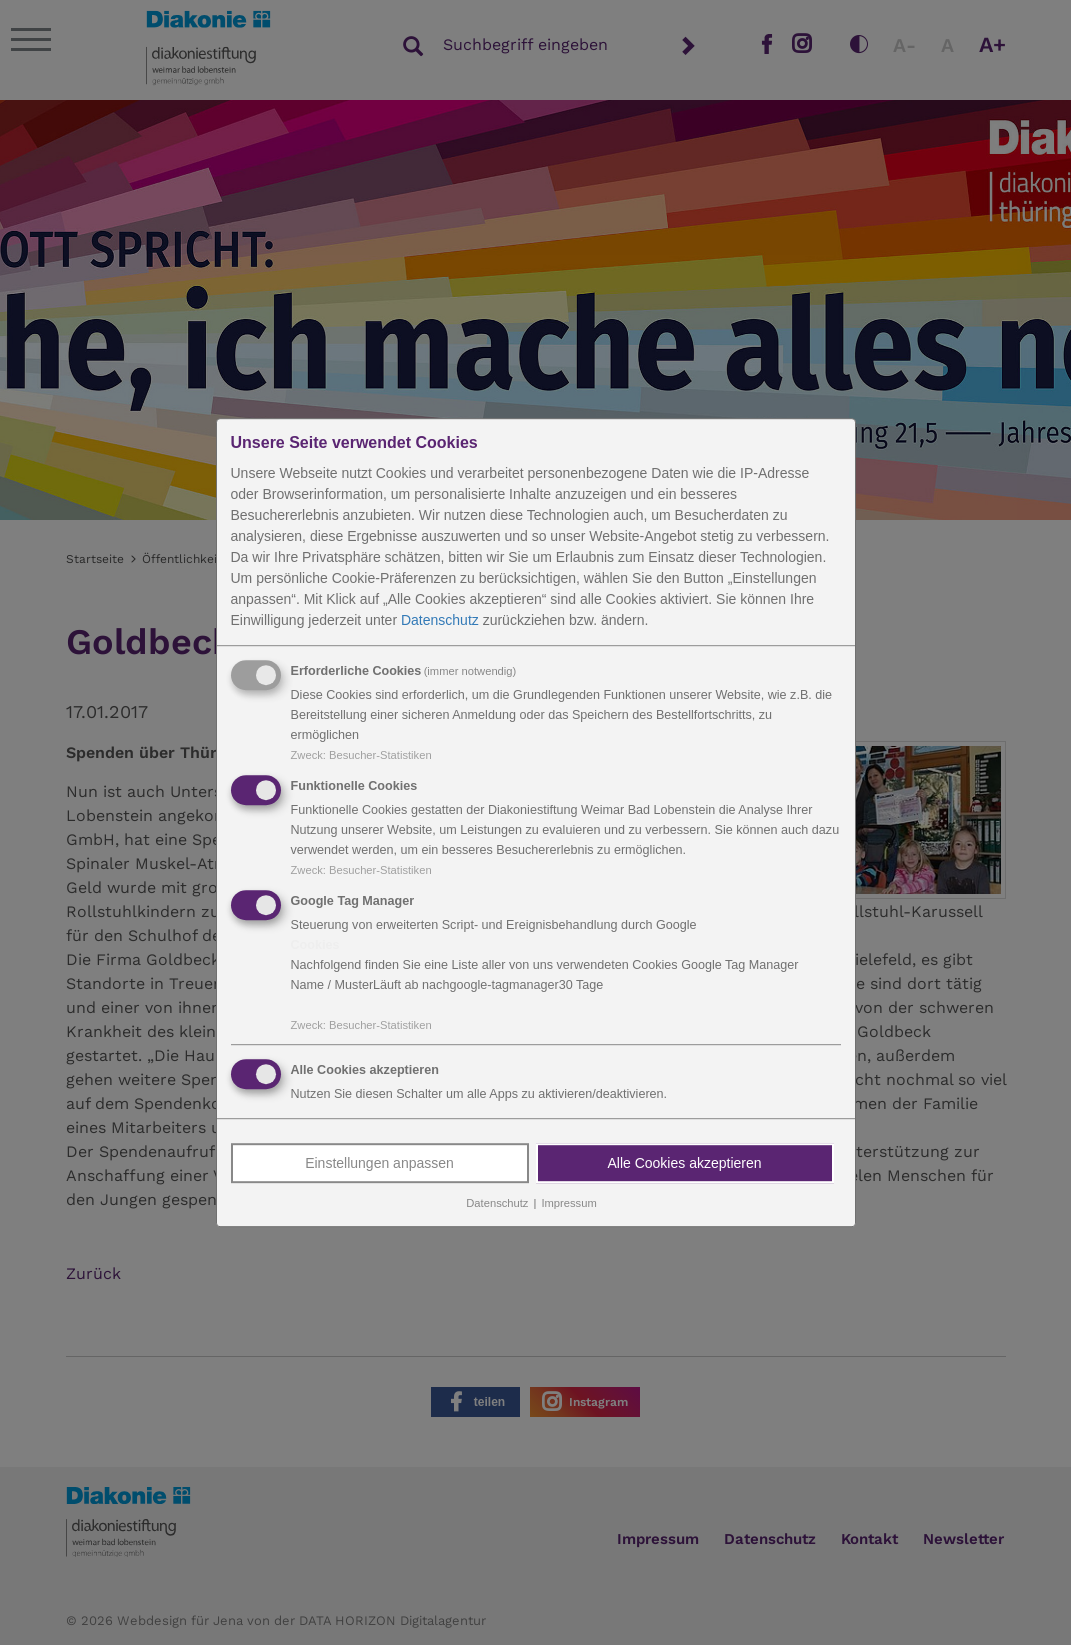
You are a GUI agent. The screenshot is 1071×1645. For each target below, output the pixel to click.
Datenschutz (440, 620)
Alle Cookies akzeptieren (684, 1164)
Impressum (568, 1204)
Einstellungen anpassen (379, 1164)
